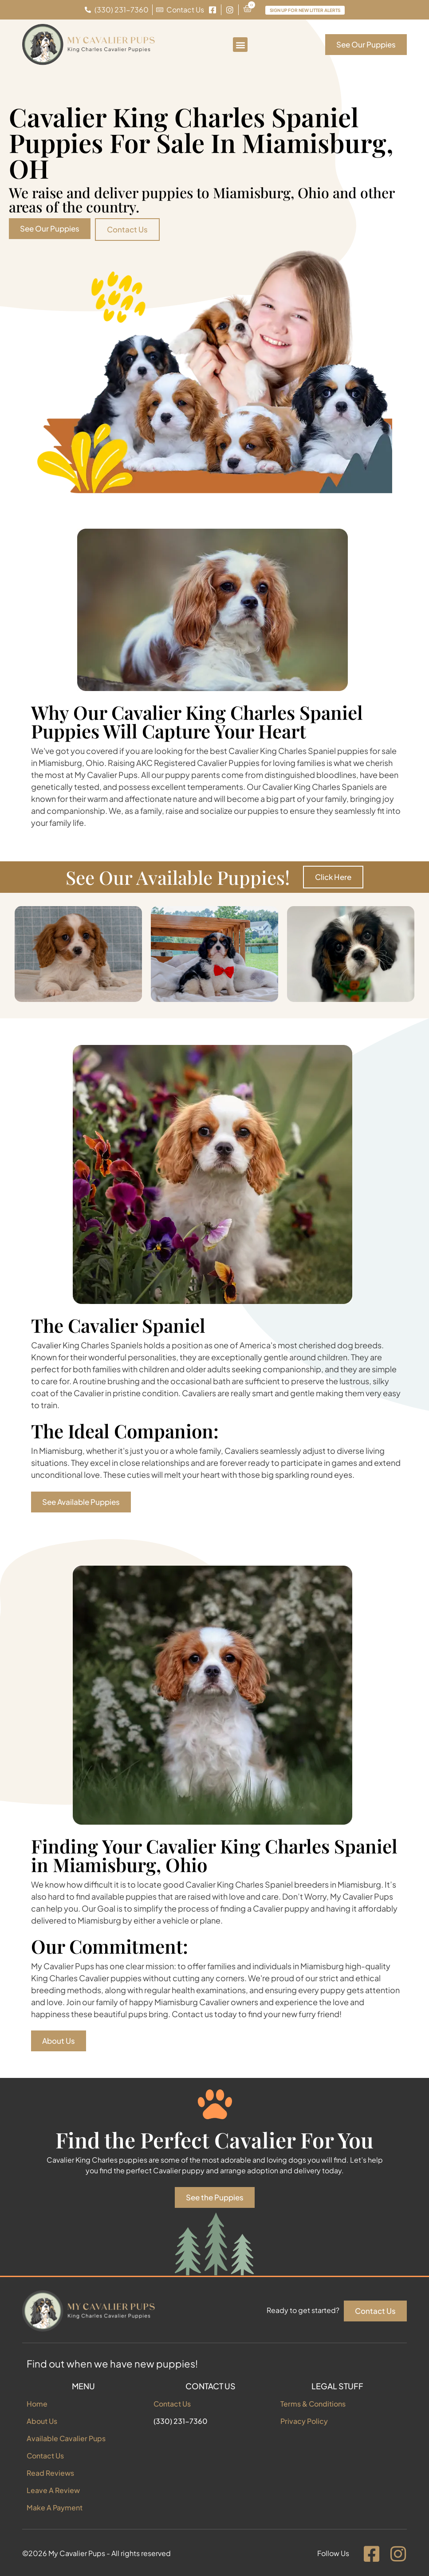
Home (37, 2403)
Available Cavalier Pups (66, 2438)
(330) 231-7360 (180, 2421)
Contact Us (45, 2455)
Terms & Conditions (313, 2403)
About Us (42, 2421)
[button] (240, 44)
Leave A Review (53, 2490)
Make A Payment (55, 2507)
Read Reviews (50, 2473)
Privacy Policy (304, 2421)
